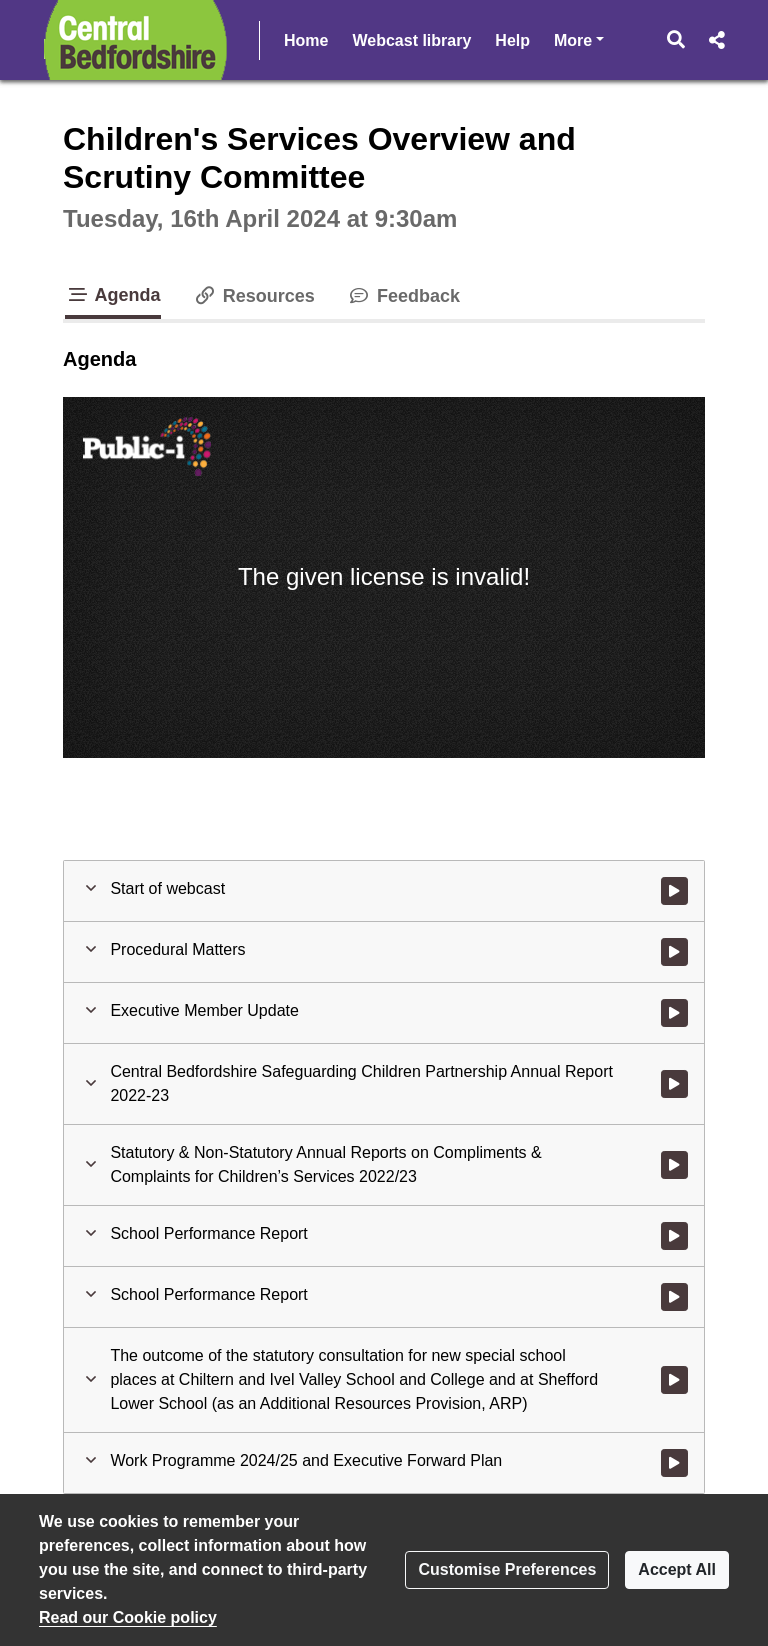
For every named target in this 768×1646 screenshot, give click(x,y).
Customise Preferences (507, 1569)
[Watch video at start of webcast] (674, 891)
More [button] (579, 38)
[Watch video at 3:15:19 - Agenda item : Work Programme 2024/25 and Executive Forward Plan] (674, 1463)
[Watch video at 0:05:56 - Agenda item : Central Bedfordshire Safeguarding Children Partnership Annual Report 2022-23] (674, 1084)
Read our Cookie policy (128, 1617)
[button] (676, 40)
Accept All (677, 1569)
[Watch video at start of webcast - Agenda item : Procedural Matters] (674, 952)
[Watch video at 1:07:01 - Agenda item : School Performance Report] (674, 1236)
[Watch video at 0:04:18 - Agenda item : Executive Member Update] (674, 1013)
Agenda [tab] (113, 295)
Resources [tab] (254, 296)
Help (512, 40)
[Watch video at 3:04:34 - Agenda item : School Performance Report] (674, 1297)
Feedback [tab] (403, 296)
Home (306, 40)
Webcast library (411, 40)
